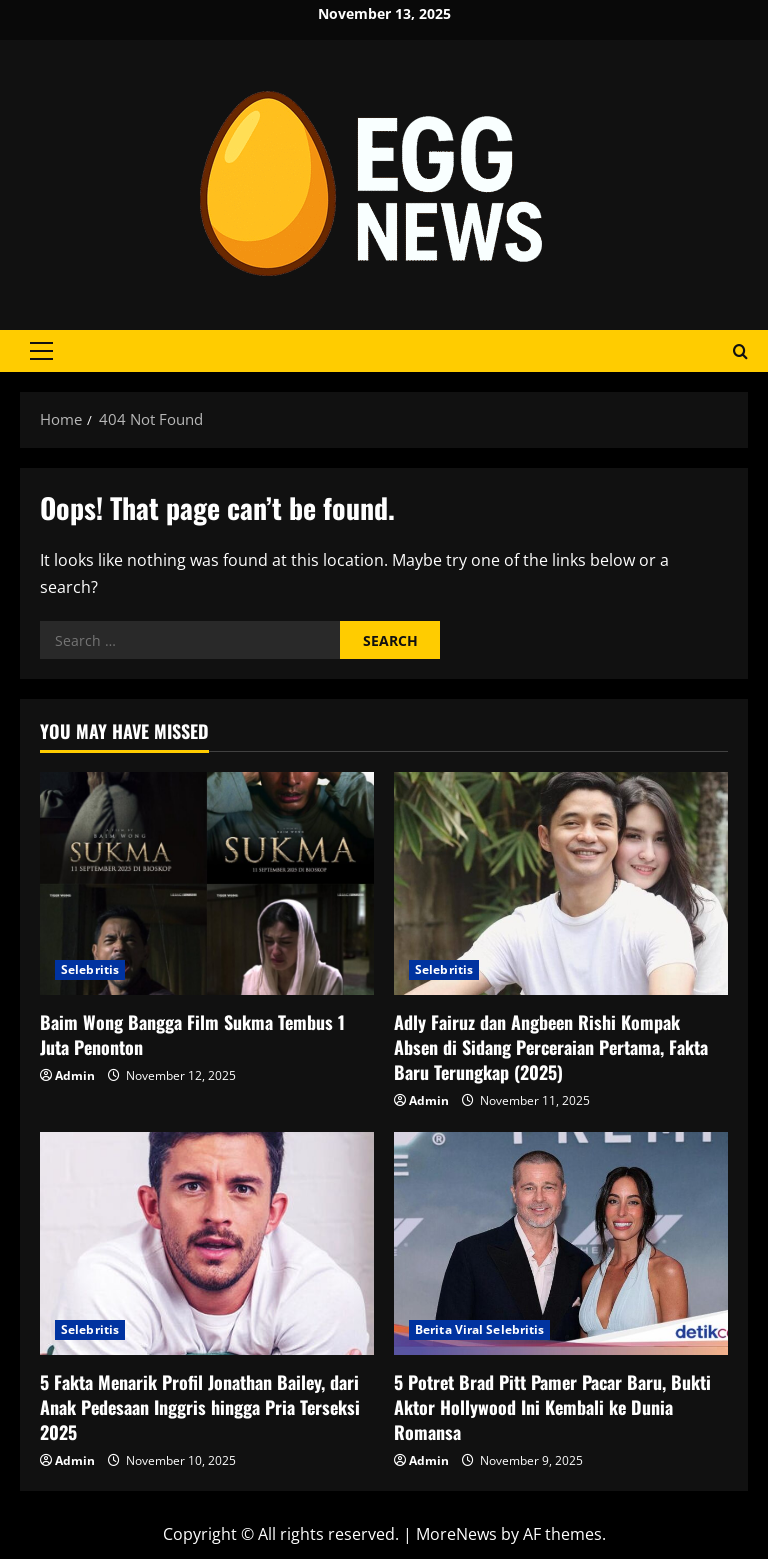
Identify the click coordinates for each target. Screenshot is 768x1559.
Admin (75, 1075)
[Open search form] (740, 351)
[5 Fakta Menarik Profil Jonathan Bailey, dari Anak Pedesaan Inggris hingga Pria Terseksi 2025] (207, 1243)
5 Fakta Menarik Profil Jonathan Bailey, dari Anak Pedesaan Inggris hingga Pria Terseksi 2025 (200, 1407)
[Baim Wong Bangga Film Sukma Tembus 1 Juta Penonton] (207, 883)
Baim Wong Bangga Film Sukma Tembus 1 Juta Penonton (192, 1034)
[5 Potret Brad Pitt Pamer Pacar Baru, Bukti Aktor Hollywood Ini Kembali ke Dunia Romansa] (561, 1243)
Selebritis (90, 969)
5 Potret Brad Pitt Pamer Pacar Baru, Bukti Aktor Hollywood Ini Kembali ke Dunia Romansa (552, 1407)
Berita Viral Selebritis (479, 1329)
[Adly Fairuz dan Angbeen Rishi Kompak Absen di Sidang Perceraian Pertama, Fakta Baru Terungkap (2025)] (561, 883)
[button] (41, 351)
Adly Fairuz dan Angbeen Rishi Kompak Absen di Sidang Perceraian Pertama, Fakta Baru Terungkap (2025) (551, 1047)
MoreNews (456, 1534)
